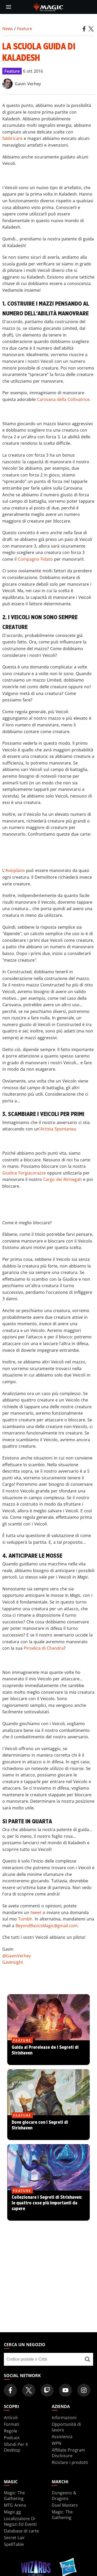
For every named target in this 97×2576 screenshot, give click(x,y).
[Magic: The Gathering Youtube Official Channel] (65, 2390)
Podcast (12, 2437)
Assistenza (62, 2436)
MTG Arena (15, 2505)
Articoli (11, 2417)
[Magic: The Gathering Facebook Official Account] (10, 2390)
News (7, 28)
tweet (36, 1912)
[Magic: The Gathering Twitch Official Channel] (47, 2390)
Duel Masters (65, 2505)
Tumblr (25, 1919)
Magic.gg (12, 2512)
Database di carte (21, 2531)
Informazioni (64, 2417)
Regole (10, 2431)
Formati (11, 2424)
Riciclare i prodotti (70, 2462)
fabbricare (12, 138)
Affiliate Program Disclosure (68, 2452)
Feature (24, 28)
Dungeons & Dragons (64, 2495)
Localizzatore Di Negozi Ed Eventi (20, 2521)
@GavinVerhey (16, 1956)
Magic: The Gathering (14, 2495)
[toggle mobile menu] (8, 7)
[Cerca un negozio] (87, 2359)
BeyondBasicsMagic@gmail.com (47, 1925)
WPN (56, 2443)
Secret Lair (14, 2537)
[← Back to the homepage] (48, 6)
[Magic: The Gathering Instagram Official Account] (83, 2390)
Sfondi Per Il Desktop (16, 2447)
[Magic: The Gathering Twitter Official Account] (28, 2390)
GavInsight (12, 1962)
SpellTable (14, 2544)
